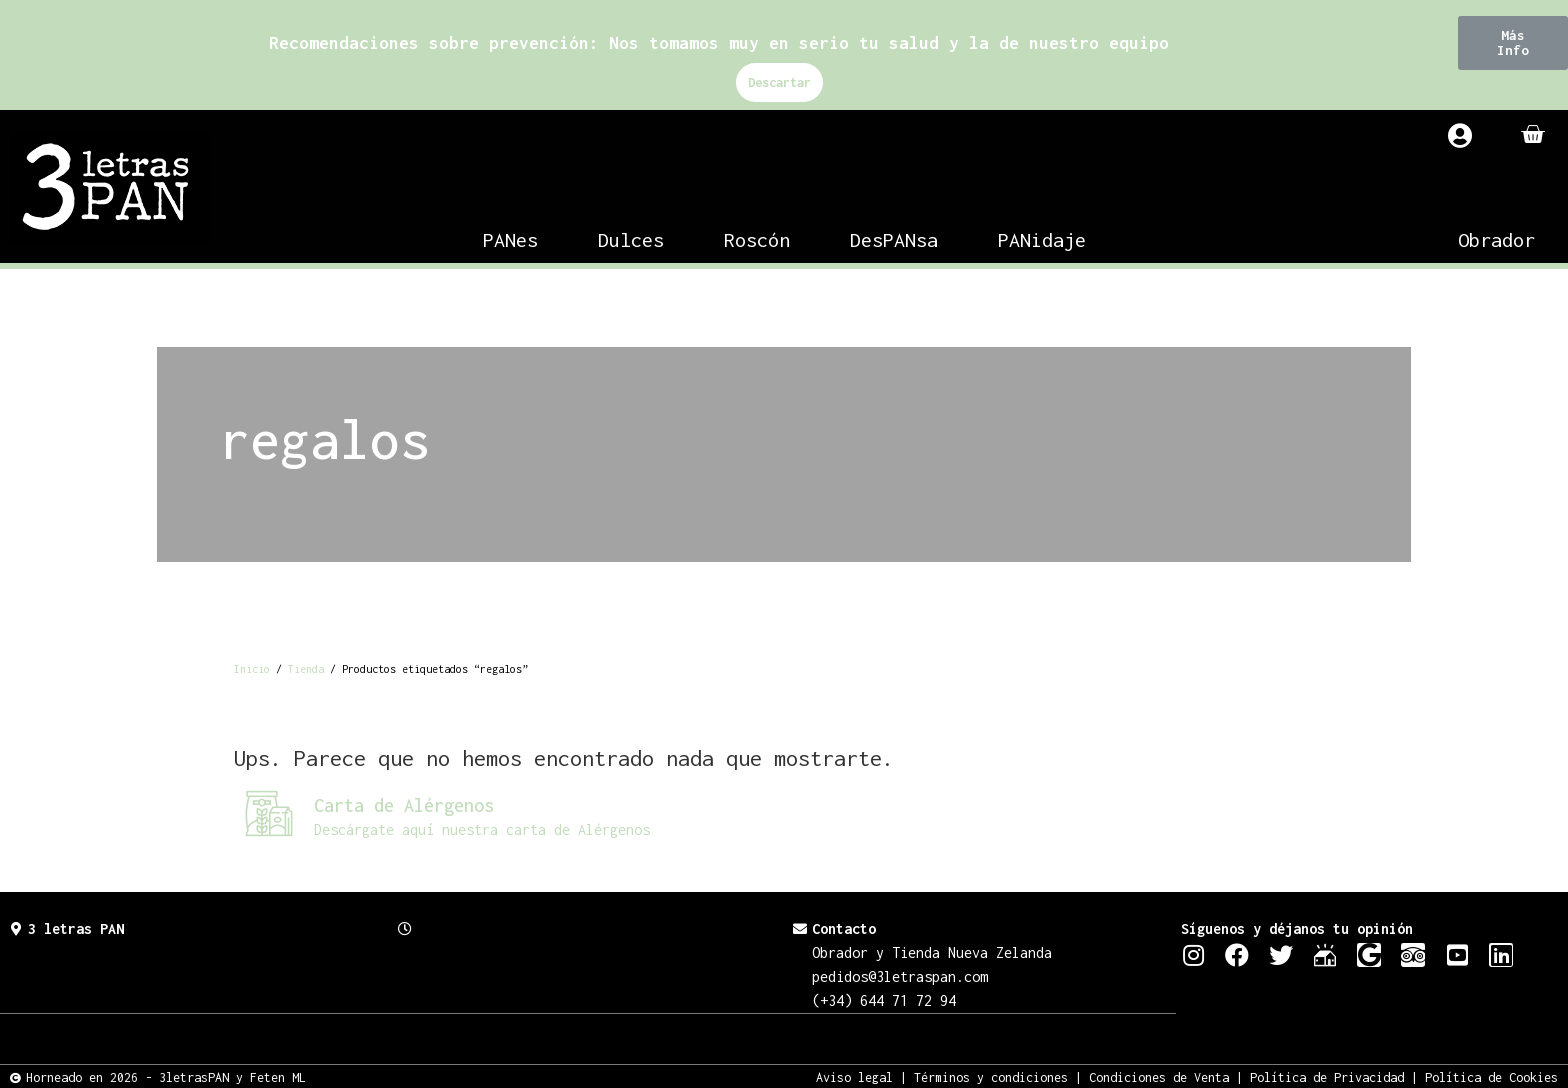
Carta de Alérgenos (404, 805)
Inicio (252, 669)
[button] (1513, 43)
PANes (510, 239)
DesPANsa (894, 239)
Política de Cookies (1491, 1076)
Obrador (1496, 239)
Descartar (779, 82)
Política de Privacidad (1327, 1076)
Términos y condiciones (991, 1076)
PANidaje (1042, 239)
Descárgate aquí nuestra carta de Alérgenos (482, 829)
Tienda (306, 669)
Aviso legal (854, 1076)
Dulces (631, 239)
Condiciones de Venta (1159, 1076)
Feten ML (278, 1076)
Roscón (757, 239)
